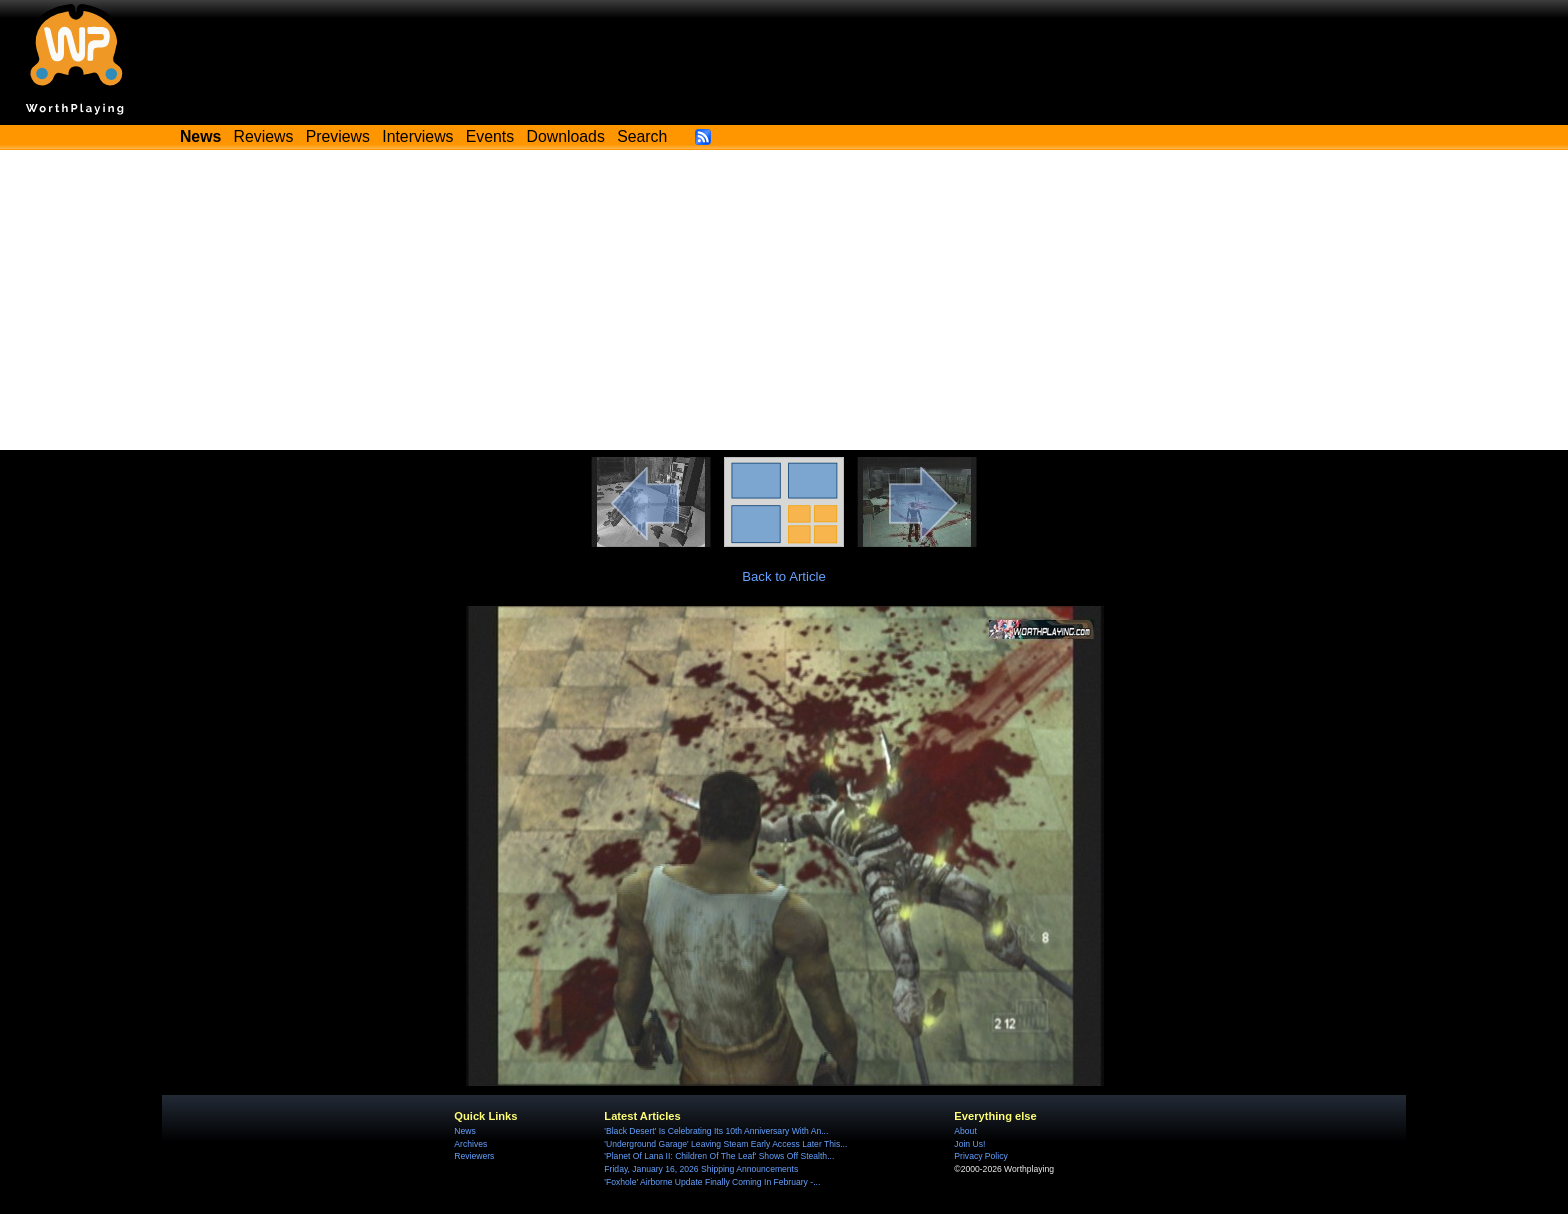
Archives (470, 1144)
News (464, 1131)
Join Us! (969, 1144)
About (965, 1131)
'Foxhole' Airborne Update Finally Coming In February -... (712, 1182)
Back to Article (784, 576)
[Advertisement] (784, 300)
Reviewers (474, 1156)
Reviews (264, 136)
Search (642, 136)
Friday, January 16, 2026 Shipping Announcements (701, 1169)
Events (490, 136)
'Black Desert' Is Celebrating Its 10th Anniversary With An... (716, 1131)
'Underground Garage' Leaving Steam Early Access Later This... (725, 1144)
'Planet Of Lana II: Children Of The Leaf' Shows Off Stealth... (719, 1156)
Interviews (417, 136)
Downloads (566, 136)
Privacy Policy (980, 1156)
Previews (338, 136)
